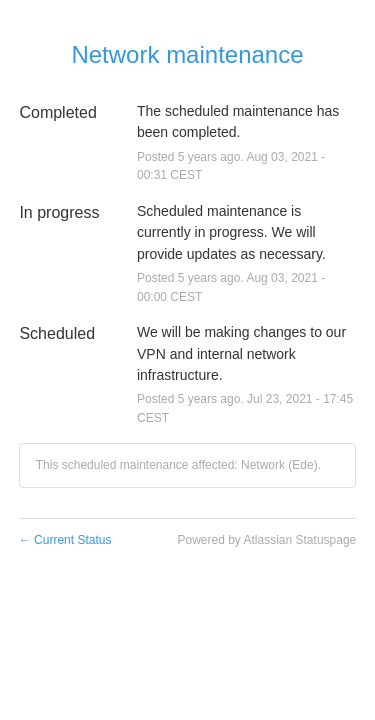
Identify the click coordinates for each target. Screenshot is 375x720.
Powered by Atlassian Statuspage (266, 540)
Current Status (65, 540)
